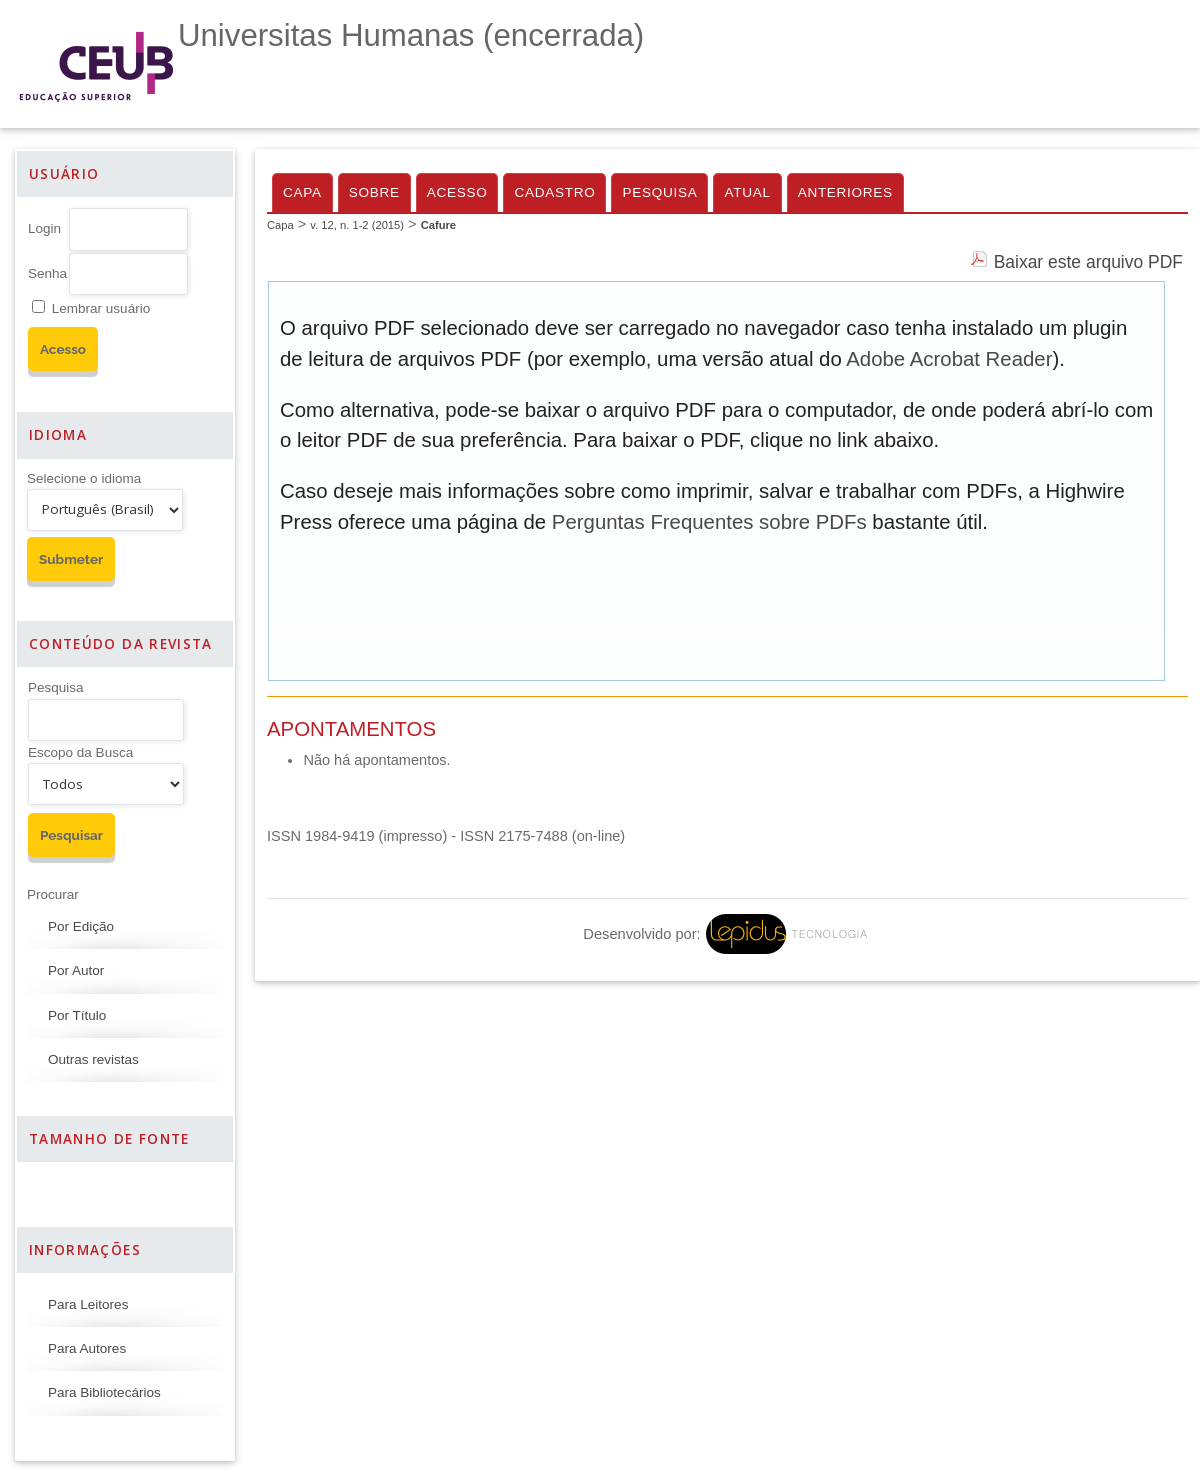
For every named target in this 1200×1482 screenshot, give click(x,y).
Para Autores (87, 1348)
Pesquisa (56, 687)
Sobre (374, 192)
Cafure (438, 225)
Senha (47, 273)
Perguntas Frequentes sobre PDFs (709, 522)
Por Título (77, 1015)
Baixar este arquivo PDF (1088, 262)
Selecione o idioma (84, 478)
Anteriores (845, 192)
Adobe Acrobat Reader (949, 359)
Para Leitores (88, 1304)
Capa (302, 192)
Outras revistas (93, 1059)
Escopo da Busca (80, 752)
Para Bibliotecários (104, 1392)
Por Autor (76, 970)
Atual (747, 192)
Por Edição (81, 926)
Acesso (457, 192)
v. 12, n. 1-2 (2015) (357, 225)
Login (44, 228)
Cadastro (554, 192)
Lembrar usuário (101, 308)
